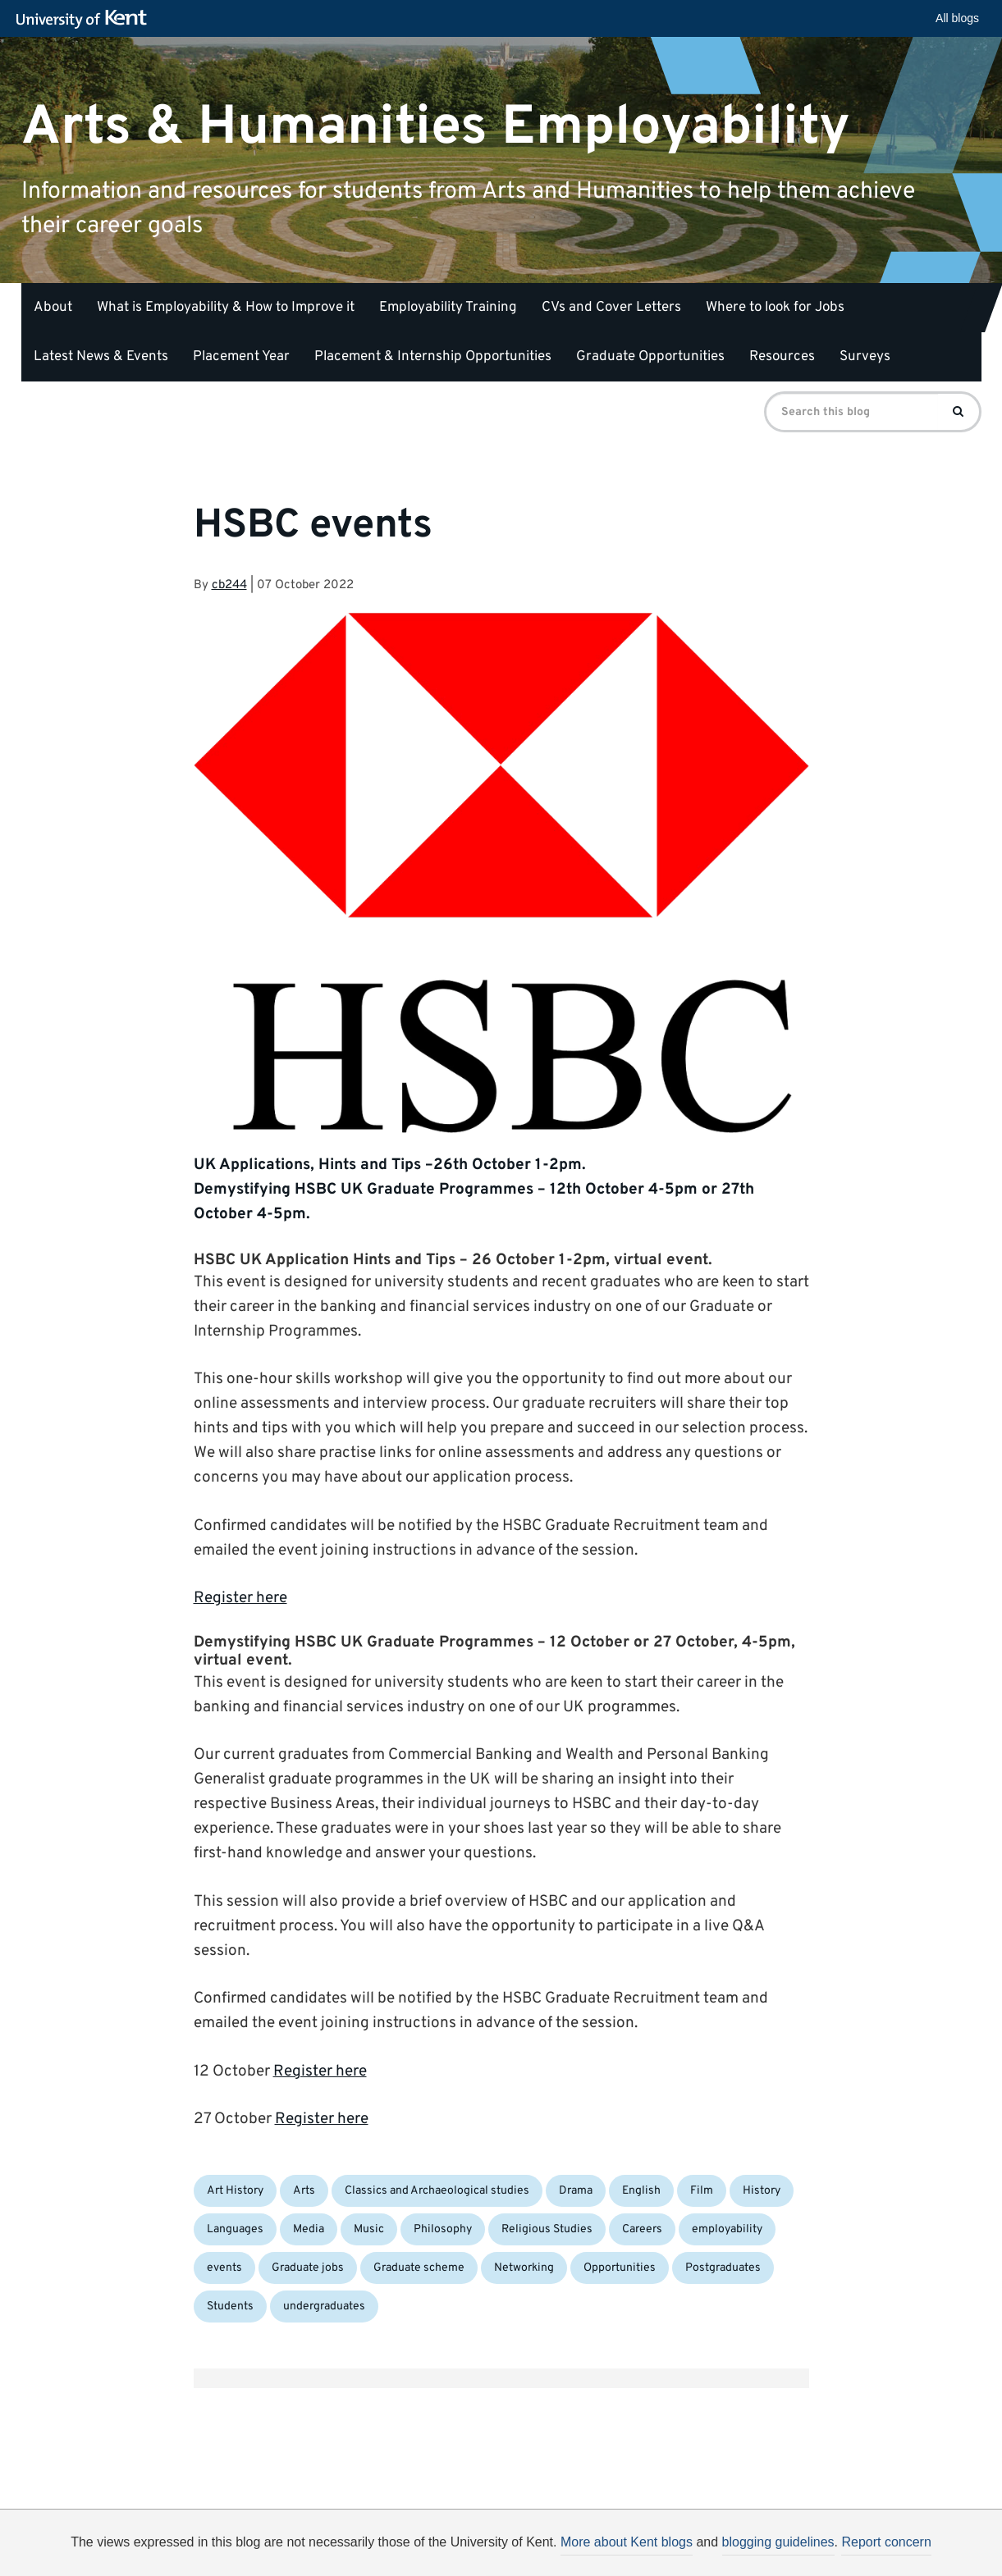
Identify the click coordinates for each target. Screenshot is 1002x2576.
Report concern (886, 2542)
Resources (782, 357)
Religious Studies (547, 2229)
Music (369, 2229)
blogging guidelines (778, 2542)
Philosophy (443, 2229)
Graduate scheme (418, 2268)
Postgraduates (723, 2268)
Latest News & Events (101, 357)
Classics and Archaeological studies (437, 2191)
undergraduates (324, 2306)
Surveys (865, 357)
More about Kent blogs (626, 2542)
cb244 (229, 585)
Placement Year (241, 357)
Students (230, 2306)
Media (308, 2229)
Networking (524, 2268)
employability (727, 2229)
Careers (642, 2229)
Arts (304, 2191)
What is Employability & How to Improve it (226, 308)
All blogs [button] (957, 18)
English (641, 2191)
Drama (576, 2191)
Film (701, 2191)
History (761, 2191)
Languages (235, 2229)
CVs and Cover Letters (611, 308)
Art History (235, 2191)
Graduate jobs (308, 2268)
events (224, 2268)
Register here (240, 1598)
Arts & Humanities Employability (435, 126)
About (53, 308)
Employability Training (448, 308)
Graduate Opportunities (650, 357)
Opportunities (619, 2268)
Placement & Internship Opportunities (432, 357)
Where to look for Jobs (775, 308)
